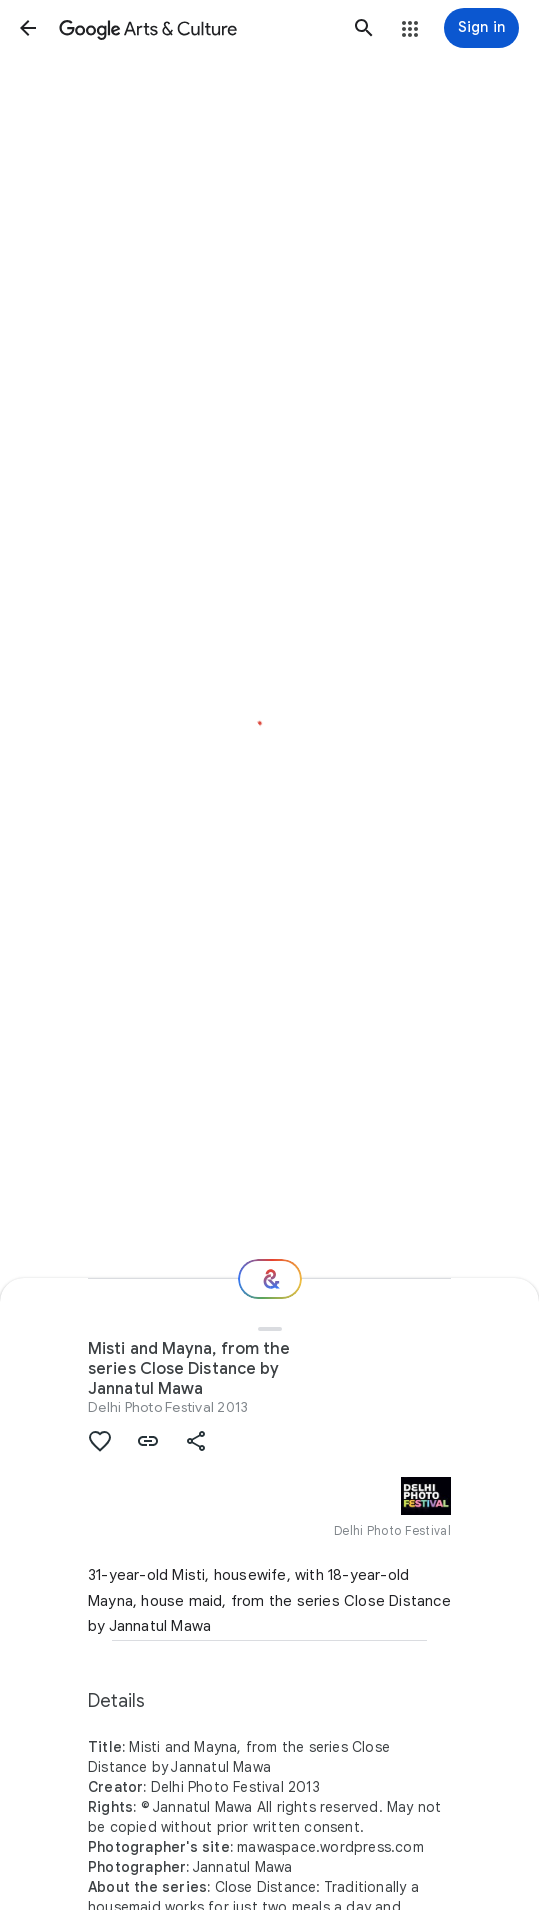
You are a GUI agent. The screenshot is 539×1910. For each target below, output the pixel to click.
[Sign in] (481, 28)
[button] (28, 28)
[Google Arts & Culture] (196, 28)
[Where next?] (270, 1279)
